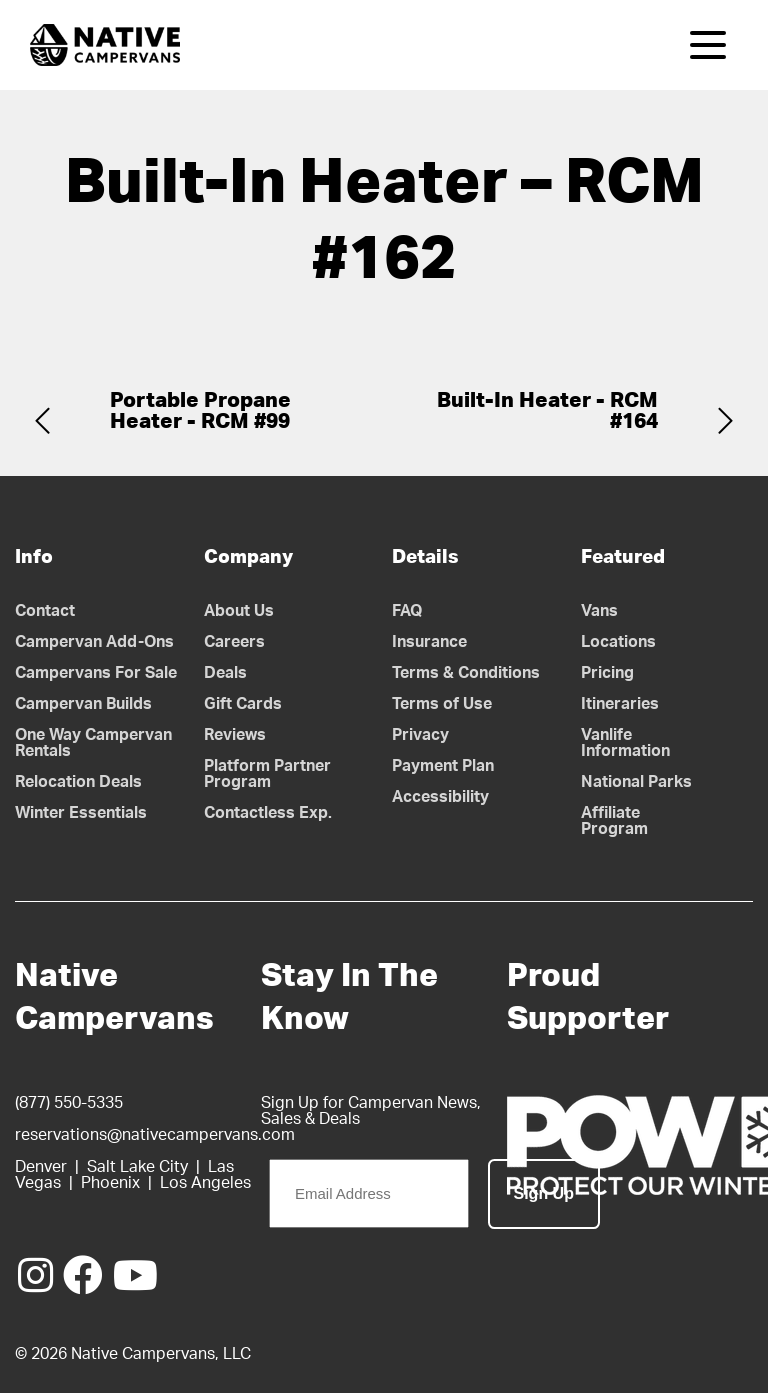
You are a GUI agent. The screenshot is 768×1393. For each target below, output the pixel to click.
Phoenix (110, 1183)
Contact (45, 611)
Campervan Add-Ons (94, 642)
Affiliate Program (614, 821)
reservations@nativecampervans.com (155, 1135)
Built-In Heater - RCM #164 (547, 411)
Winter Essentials (81, 813)
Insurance (429, 642)
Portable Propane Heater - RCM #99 (200, 411)
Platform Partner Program (267, 774)
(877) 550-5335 (69, 1103)
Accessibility (440, 797)
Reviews (235, 735)
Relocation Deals (78, 782)
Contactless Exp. (268, 813)
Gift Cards (243, 704)
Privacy (420, 735)
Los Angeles (205, 1183)
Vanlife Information (625, 743)
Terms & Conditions (466, 673)
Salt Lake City (137, 1167)
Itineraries (620, 704)
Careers (234, 642)
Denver (41, 1167)
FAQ (407, 611)
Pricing (607, 673)
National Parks (636, 782)
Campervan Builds (83, 704)
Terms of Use (442, 704)
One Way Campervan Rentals (93, 743)
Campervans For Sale (96, 673)
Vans (599, 611)
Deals (225, 673)
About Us (239, 611)
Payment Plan (443, 766)
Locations (618, 642)
